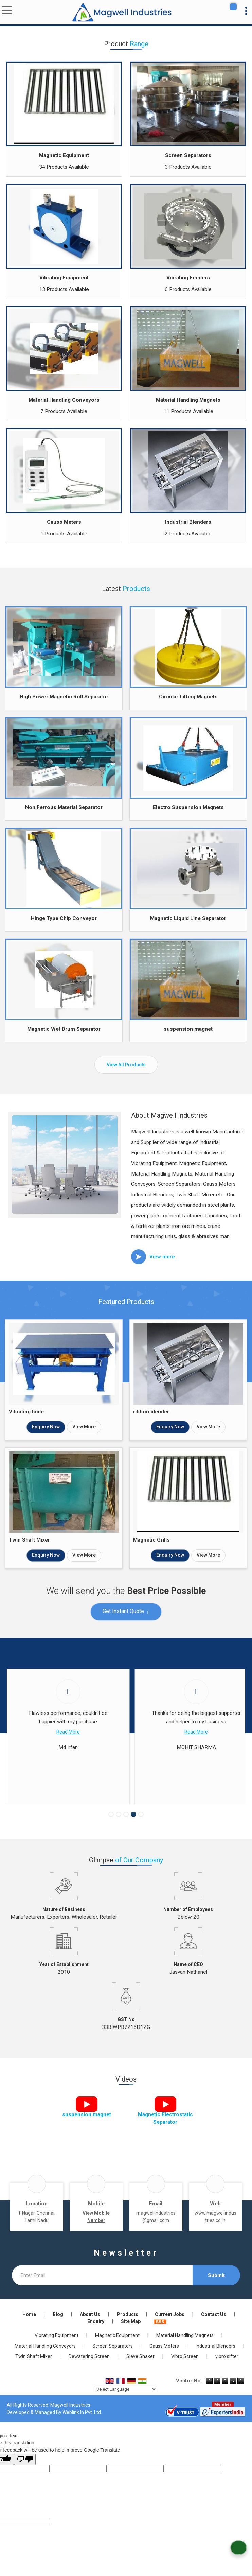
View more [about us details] (162, 1257)
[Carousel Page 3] (126, 1831)
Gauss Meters (64, 522)
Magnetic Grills (151, 1540)
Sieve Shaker (140, 2373)
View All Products (126, 1064)
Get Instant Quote (126, 1612)
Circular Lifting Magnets (188, 697)
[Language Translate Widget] (126, 2406)
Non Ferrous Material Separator (64, 807)
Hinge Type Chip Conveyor (64, 918)
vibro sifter (226, 2373)
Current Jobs (169, 2331)
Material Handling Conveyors (64, 400)
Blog (58, 2331)
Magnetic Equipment (64, 155)
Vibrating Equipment (64, 278)
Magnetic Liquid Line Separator (188, 918)
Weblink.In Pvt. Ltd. (82, 2429)
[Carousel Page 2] (118, 1831)
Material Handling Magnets (188, 400)
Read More (65, 1732)
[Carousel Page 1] (111, 1831)
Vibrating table (26, 1412)
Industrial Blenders (188, 522)
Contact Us (213, 2331)
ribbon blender (151, 1412)
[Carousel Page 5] (141, 1831)
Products (127, 2331)
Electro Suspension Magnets (188, 807)
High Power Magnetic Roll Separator (64, 697)
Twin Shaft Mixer (29, 1540)
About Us (90, 2331)
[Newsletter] (102, 2292)
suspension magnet (188, 1029)
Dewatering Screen (89, 2373)
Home (29, 2331)
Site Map (131, 2338)
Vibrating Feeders (188, 278)
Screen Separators (188, 155)
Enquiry (95, 2338)
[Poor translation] (25, 2476)
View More (84, 1426)
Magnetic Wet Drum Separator (64, 1029)
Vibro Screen (185, 2373)
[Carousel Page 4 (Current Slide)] (133, 1831)
